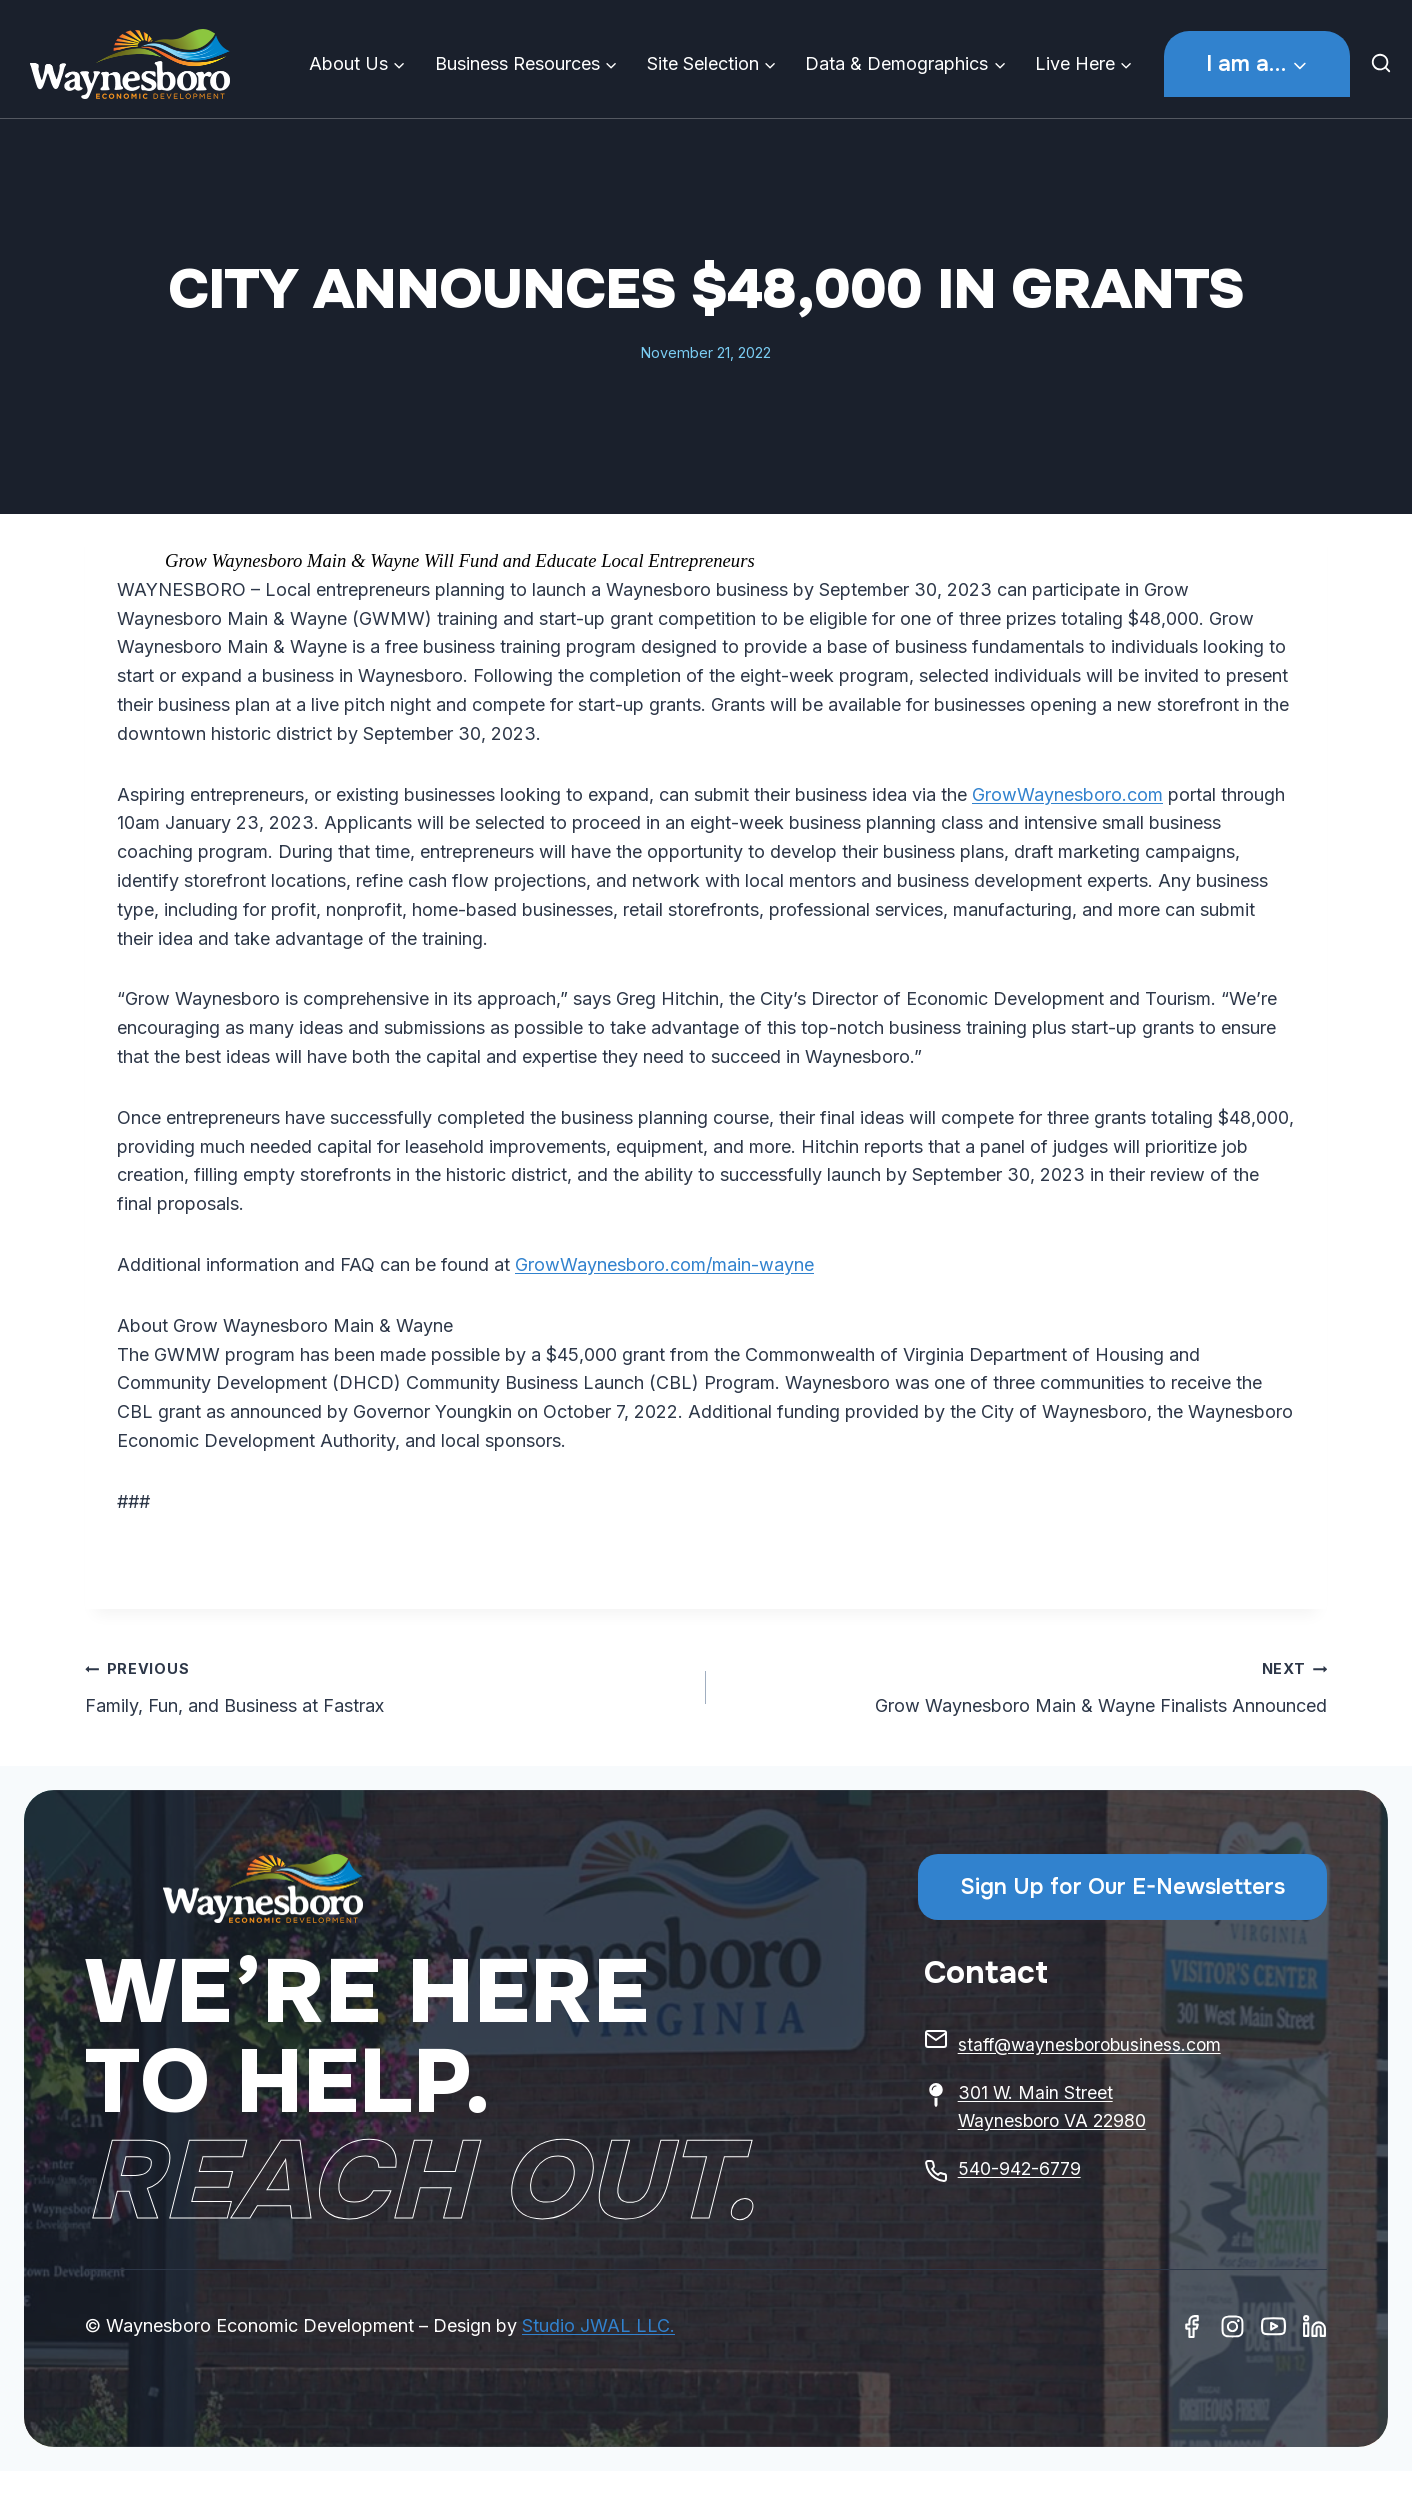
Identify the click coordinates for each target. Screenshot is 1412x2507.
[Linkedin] (1314, 2326)
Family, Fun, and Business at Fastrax (386, 1685)
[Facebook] (1191, 2326)
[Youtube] (1273, 2326)
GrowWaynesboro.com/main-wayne (664, 1264)
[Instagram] (1232, 2326)
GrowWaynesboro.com (1067, 794)
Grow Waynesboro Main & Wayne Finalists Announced (1025, 1685)
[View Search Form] (1386, 64)
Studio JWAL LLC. (598, 2325)
